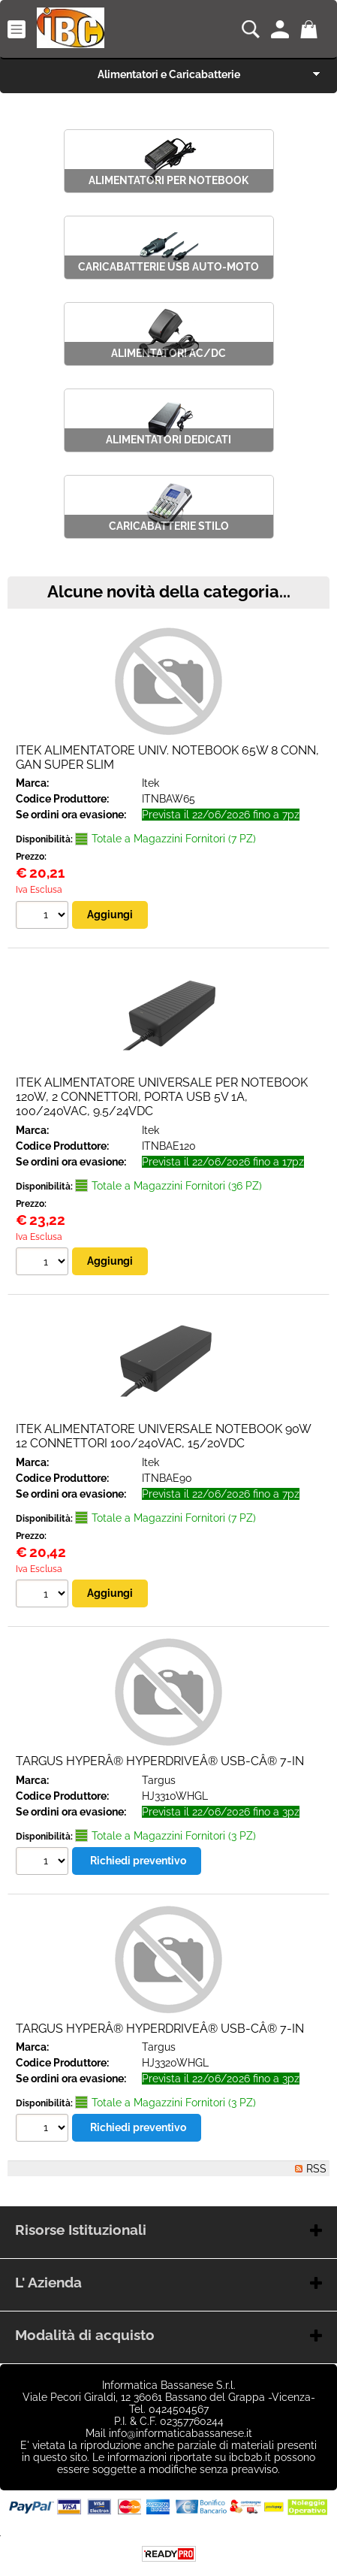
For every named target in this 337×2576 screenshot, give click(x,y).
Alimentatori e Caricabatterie (169, 74)
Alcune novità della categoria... (168, 591)
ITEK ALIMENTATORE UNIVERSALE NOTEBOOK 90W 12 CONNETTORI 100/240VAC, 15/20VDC (163, 1436)
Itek (150, 783)
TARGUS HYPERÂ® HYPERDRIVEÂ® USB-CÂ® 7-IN (160, 1761)
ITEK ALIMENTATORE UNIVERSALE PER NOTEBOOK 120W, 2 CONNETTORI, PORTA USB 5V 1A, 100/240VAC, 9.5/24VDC (162, 1097)
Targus (159, 1780)
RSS (316, 2169)
